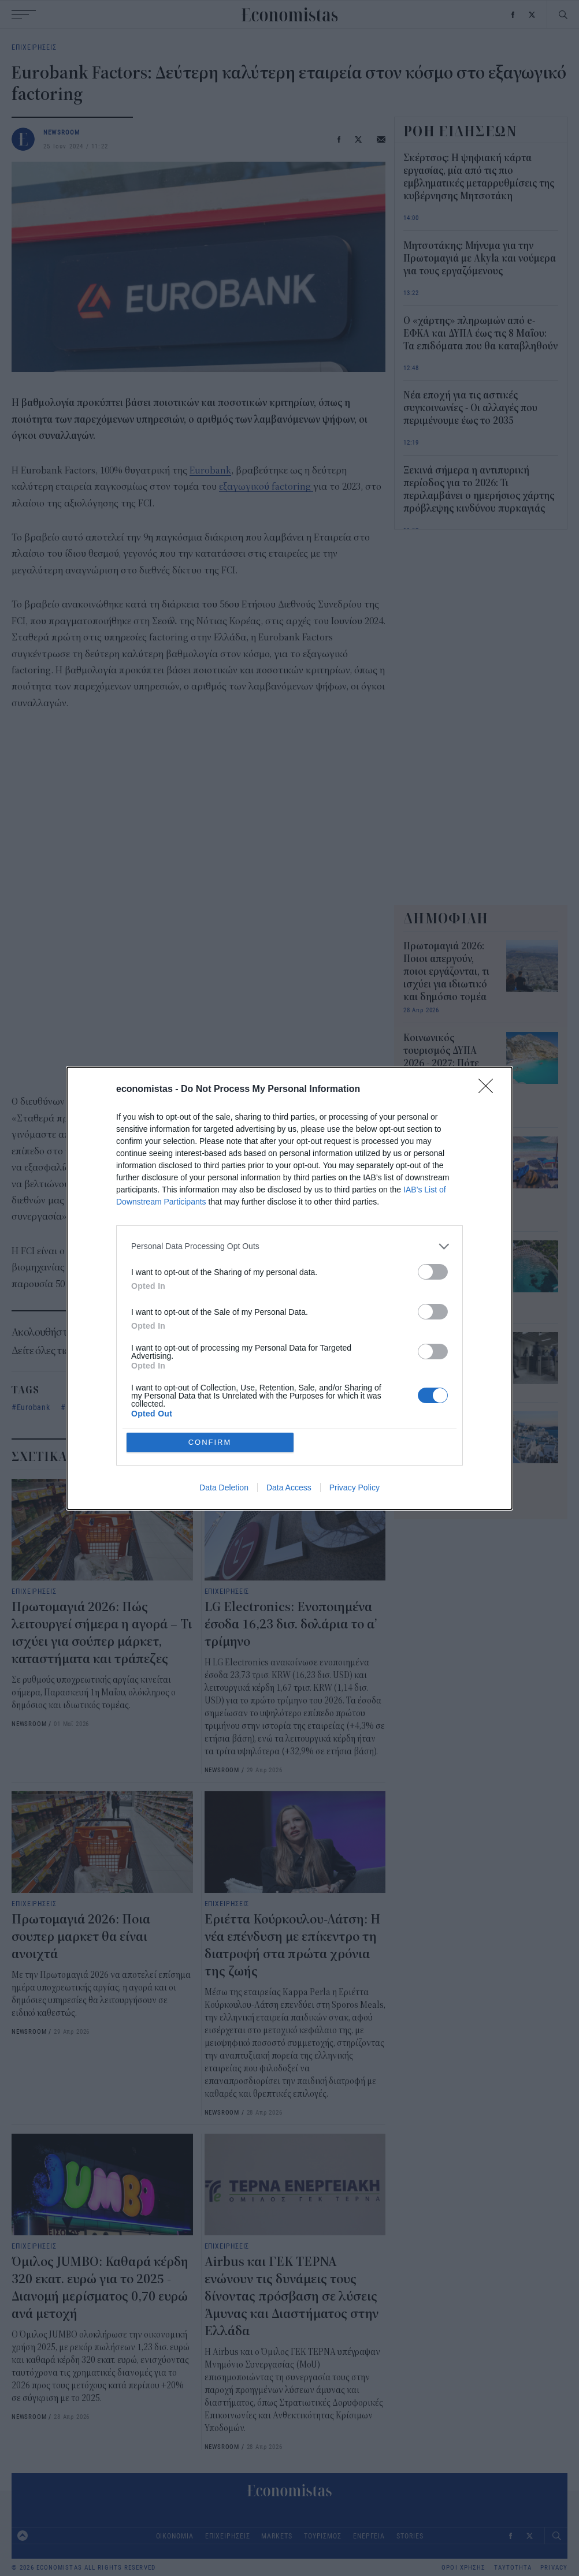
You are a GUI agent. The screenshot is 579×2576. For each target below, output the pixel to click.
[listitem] (289, 1246)
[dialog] (289, 1288)
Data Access (288, 1487)
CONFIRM (210, 1442)
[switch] (433, 1272)
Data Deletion (223, 1487)
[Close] (489, 1090)
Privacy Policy (354, 1487)
